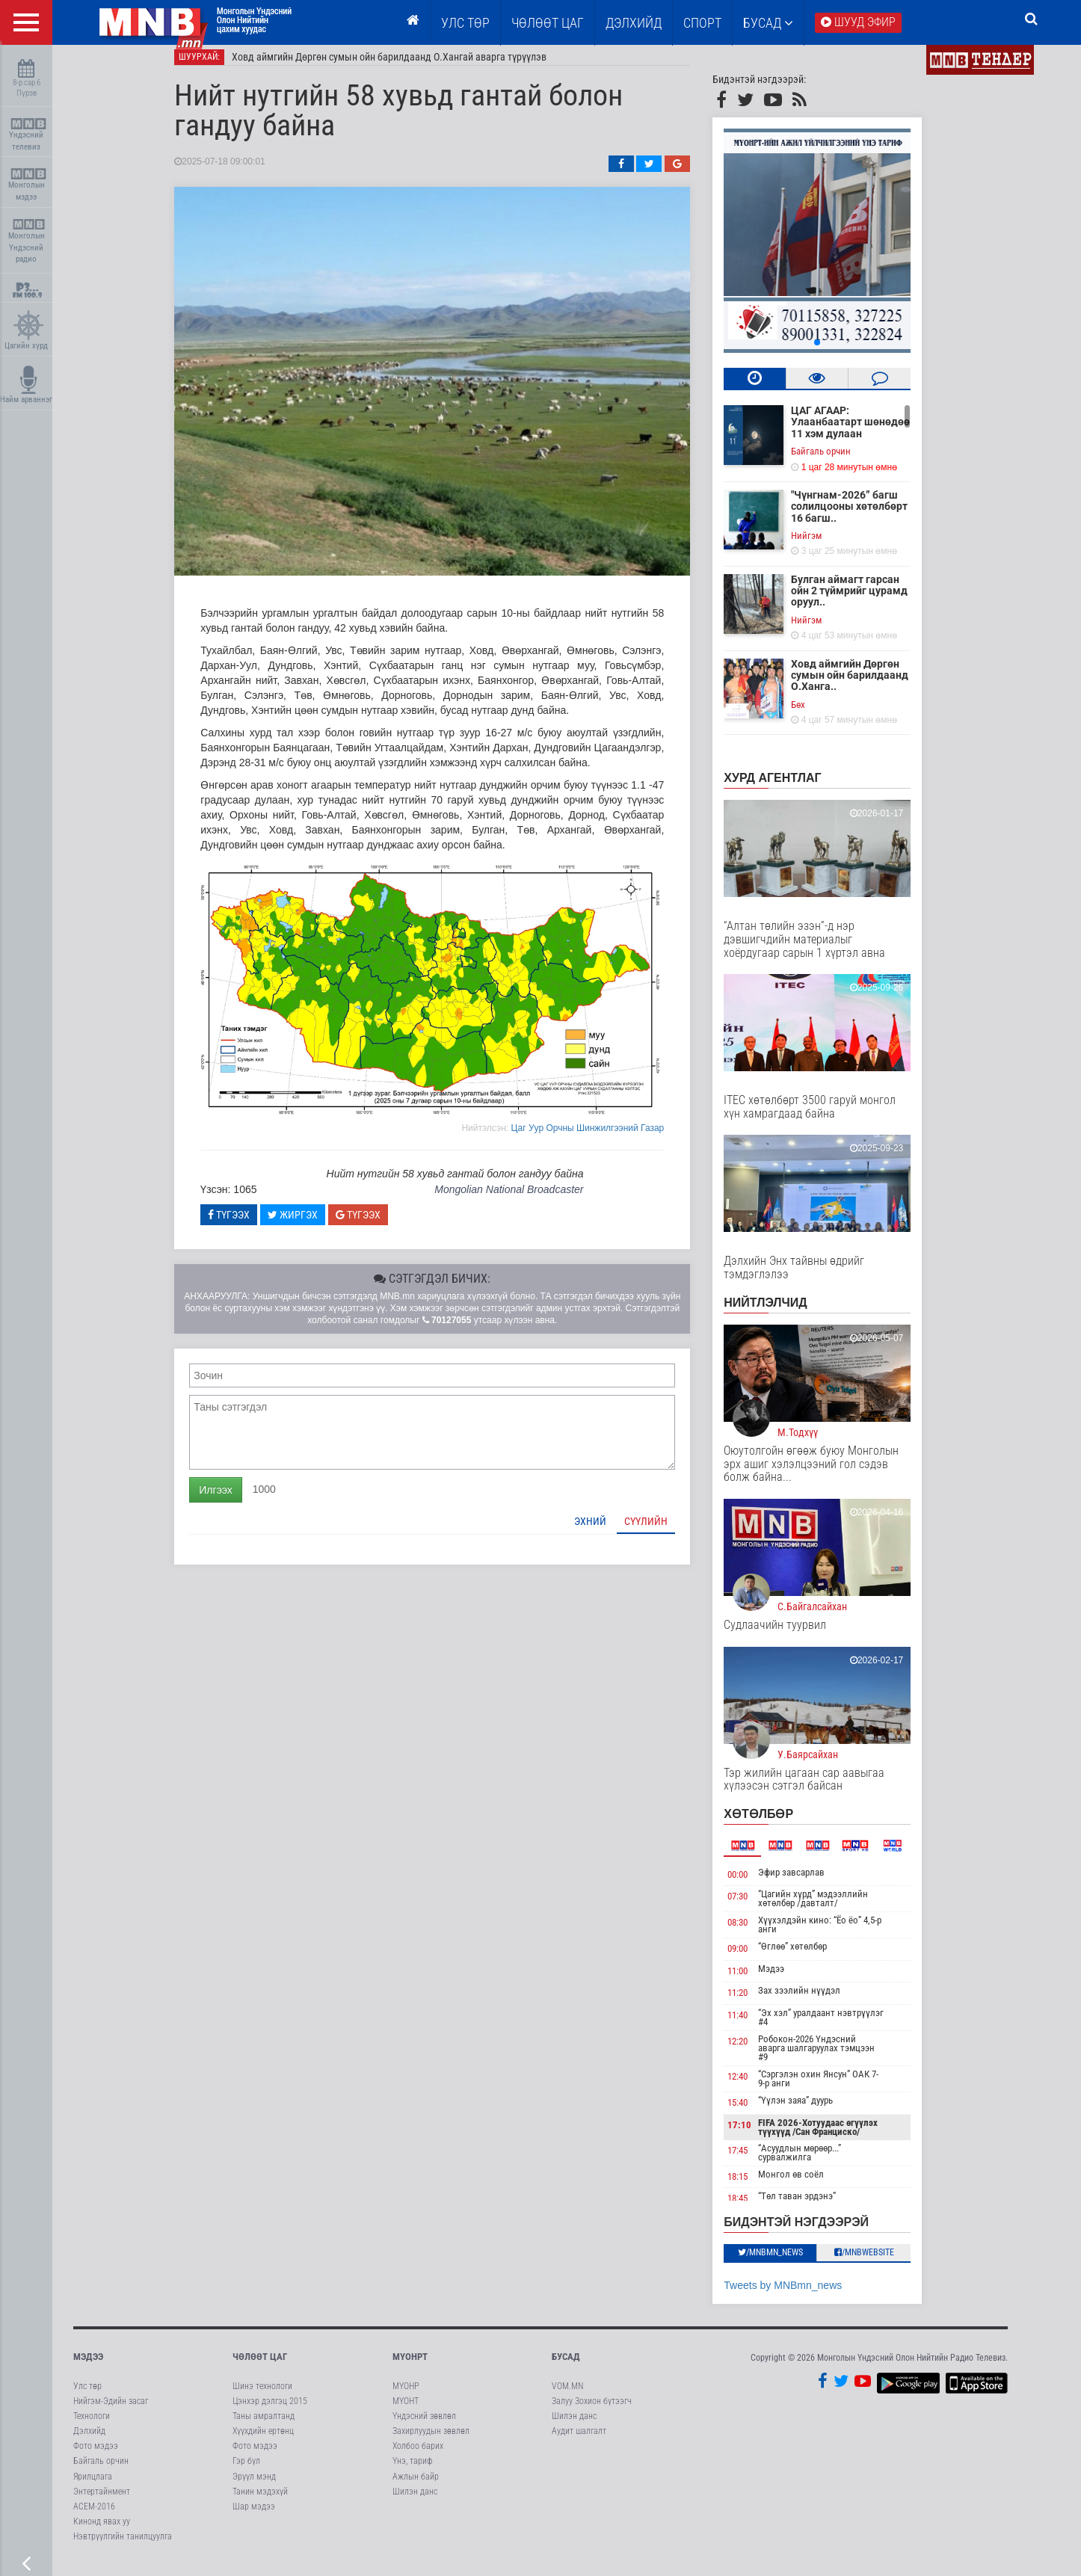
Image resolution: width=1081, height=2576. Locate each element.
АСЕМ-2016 (94, 2517)
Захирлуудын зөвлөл (430, 2441)
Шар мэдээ (253, 2517)
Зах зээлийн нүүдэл (818, 2001)
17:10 (758, 2135)
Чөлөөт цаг (259, 2367)
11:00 (756, 1981)
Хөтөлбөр (777, 1824)
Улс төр (465, 23)
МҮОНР (405, 2396)
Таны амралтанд (263, 2426)
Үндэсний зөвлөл (424, 2426)
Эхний (609, 1532)
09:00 (756, 1959)
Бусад (768, 23)
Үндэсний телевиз (28, 135)
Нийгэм (825, 546)
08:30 (756, 1932)
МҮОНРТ (410, 2367)
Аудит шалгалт (579, 2441)
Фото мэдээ (95, 2456)
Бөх (817, 715)
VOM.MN (567, 2396)
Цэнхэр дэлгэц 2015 (269, 2411)
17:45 (756, 2160)
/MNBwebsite (883, 2263)
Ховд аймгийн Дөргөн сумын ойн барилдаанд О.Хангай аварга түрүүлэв (407, 67)
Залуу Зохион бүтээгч (592, 2411)
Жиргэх (311, 1225)
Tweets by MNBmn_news (801, 2296)
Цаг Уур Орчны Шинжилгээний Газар (606, 1138)
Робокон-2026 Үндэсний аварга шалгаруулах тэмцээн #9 (835, 2058)
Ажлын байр (415, 2487)
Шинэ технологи (262, 2396)
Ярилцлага (92, 2487)
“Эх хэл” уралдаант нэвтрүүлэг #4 (839, 2028)
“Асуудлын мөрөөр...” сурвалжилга (818, 2163)
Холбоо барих (417, 2456)
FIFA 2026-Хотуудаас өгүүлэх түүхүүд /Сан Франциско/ (836, 2137)
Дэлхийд (634, 23)
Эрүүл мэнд (254, 2487)
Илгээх (234, 1500)
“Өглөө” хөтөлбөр (811, 1956)
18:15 (756, 2187)
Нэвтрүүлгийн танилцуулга (122, 2547)
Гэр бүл (246, 2472)
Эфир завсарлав (810, 1882)
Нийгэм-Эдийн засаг (110, 2411)
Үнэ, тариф (412, 2472)
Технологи (91, 2426)
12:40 (756, 2086)
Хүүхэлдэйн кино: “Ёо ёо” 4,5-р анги (838, 1935)
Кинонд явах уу (101, 2532)
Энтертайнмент (101, 2502)
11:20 (756, 2003)
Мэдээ (790, 1979)
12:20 (756, 2051)
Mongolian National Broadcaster (527, 1200)
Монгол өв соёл (810, 2184)
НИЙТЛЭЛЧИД (783, 1313)
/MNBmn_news (789, 2263)
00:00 (756, 1885)
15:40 (756, 2113)
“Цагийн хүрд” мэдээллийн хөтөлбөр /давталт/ (832, 1909)
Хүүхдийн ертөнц (263, 2441)
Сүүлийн (664, 1532)
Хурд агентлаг (791, 788)
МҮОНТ (405, 2411)
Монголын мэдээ (28, 185)
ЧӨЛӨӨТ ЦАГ (547, 23)
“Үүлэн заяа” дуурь (814, 2110)
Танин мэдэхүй (260, 2502)
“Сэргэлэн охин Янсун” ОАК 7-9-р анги (837, 2089)
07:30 (756, 1906)
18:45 (756, 2208)
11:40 (756, 2025)
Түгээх (247, 1225)
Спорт (702, 23)
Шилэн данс (414, 2502)
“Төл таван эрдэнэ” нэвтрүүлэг (815, 2211)
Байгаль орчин (839, 461)
